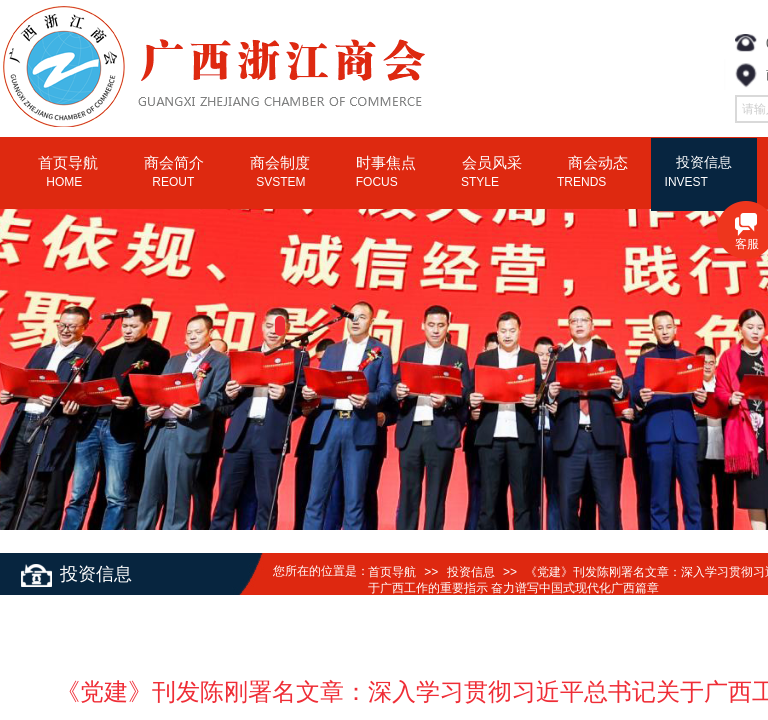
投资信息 (471, 572)
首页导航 (392, 572)
